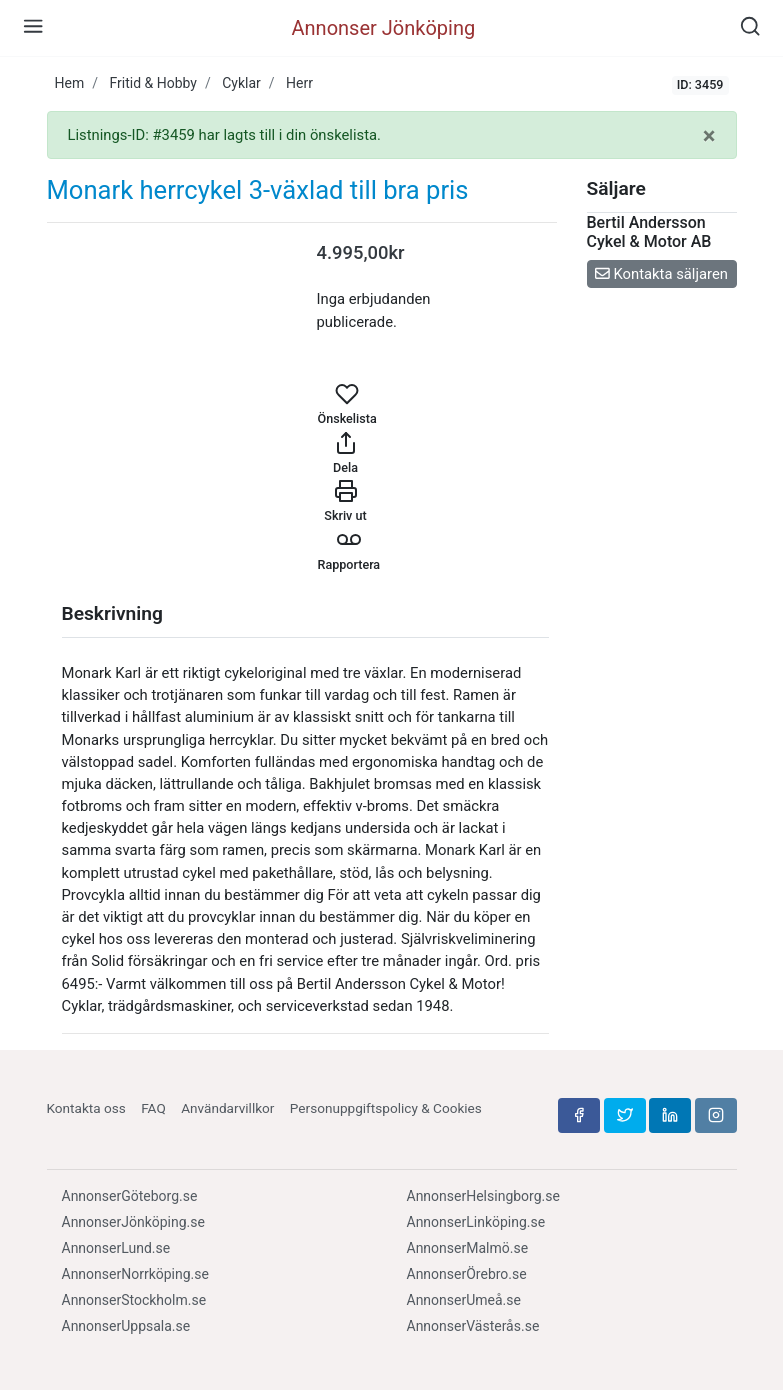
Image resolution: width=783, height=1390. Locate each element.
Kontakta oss (86, 1108)
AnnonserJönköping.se (133, 1222)
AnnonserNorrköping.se (135, 1274)
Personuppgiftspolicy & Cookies (386, 1108)
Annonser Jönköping (384, 28)
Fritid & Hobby (153, 83)
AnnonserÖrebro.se (467, 1274)
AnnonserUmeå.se (464, 1300)
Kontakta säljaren (661, 274)
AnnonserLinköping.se (476, 1222)
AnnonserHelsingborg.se (483, 1196)
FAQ (153, 1108)
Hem (70, 83)
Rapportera (349, 550)
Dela (345, 453)
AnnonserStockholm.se (134, 1300)
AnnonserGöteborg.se (130, 1196)
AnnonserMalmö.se (468, 1248)
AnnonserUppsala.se (126, 1326)
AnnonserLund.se (116, 1248)
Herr (299, 83)
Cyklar (241, 83)
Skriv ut (345, 501)
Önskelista (347, 404)
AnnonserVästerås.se (473, 1326)
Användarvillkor (227, 1108)
